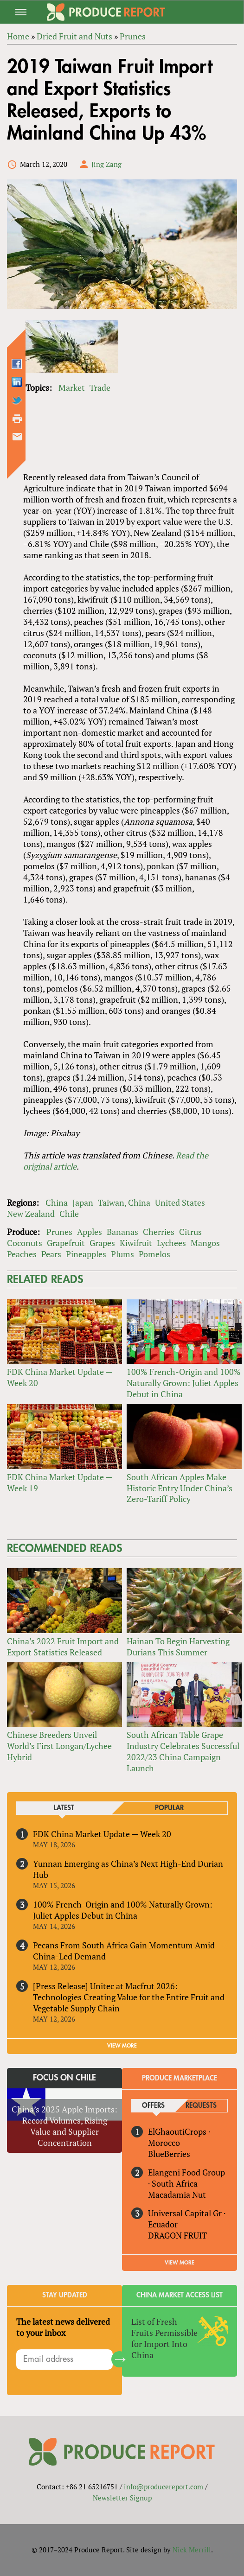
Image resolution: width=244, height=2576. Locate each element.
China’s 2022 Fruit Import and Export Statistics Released (63, 1646)
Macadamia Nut (177, 2194)
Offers (153, 2105)
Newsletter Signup (122, 2497)
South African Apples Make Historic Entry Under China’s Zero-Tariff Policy (179, 1488)
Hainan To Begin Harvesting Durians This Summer (178, 1646)
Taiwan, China (124, 1202)
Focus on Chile (64, 2078)
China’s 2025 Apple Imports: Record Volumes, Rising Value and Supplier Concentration (64, 2126)
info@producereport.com (163, 2486)
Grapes (102, 1242)
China (56, 1202)
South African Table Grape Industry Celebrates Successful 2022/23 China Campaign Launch (183, 1751)
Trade (100, 387)
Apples (89, 1231)
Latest (64, 1808)
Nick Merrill (192, 2549)
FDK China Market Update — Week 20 (59, 1377)
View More (179, 2262)
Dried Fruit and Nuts (74, 36)
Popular (169, 1808)
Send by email (17, 436)
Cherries (158, 1231)
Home (18, 36)
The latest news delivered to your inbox (63, 2327)
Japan (82, 1202)
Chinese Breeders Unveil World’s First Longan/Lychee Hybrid (59, 1745)
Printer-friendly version (17, 418)
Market (71, 387)
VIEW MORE (122, 2045)
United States (180, 1202)
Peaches (22, 1253)
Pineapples (86, 1253)
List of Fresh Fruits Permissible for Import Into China (164, 2338)
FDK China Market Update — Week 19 (59, 1482)
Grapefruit (66, 1242)
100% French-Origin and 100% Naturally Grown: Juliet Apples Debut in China (184, 1382)
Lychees (171, 1242)
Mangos (205, 1242)
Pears (51, 1253)
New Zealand (31, 1213)
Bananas (122, 1231)
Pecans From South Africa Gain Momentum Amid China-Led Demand (124, 1951)
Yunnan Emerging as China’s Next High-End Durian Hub (128, 1869)
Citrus (190, 1231)
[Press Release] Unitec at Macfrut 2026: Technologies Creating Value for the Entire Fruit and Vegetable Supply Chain (129, 1997)
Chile (69, 1213)
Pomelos (154, 1253)
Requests (201, 2105)
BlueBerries (169, 2153)
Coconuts (24, 1242)
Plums (122, 1253)
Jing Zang (106, 164)
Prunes (133, 36)
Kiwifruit (136, 1242)
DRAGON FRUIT (177, 2235)
